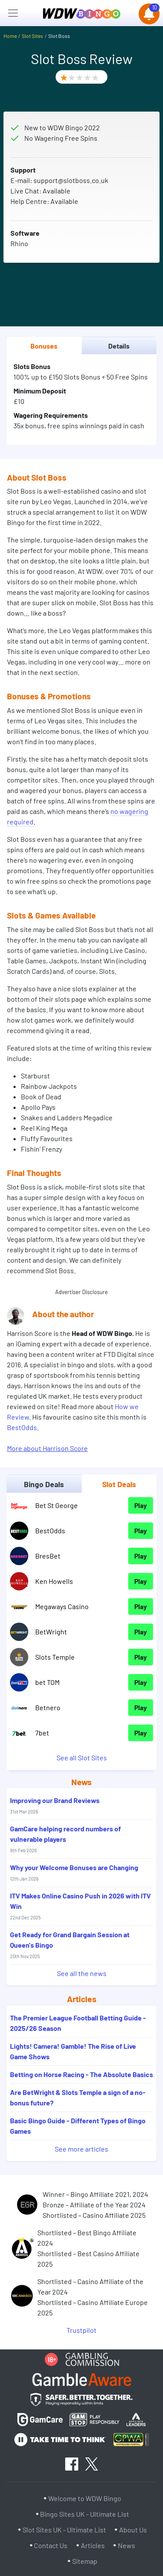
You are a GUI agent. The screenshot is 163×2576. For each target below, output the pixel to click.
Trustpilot (81, 2330)
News (126, 2545)
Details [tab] (119, 346)
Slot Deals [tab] (119, 1484)
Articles (93, 2545)
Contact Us (50, 2545)
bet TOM (47, 1682)
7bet (42, 1733)
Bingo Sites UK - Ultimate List (84, 2514)
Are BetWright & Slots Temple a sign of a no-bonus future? (78, 2097)
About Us (133, 2529)
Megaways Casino (62, 1606)
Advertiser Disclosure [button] (81, 1291)
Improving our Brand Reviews (55, 1805)
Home (10, 36)
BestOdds (22, 1427)
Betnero (47, 1707)
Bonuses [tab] (43, 346)
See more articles (81, 2149)
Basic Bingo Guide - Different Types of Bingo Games (78, 2125)
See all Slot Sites (82, 1757)
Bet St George (56, 1505)
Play (140, 1505)
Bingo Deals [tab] (44, 1484)
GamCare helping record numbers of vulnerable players (65, 1838)
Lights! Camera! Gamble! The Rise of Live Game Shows (73, 2051)
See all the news (81, 1973)
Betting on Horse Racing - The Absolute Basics (81, 2074)
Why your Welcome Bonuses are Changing (74, 1872)
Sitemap (84, 2561)
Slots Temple (55, 1657)
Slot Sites (32, 36)
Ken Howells (54, 1581)
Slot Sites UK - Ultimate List (64, 2529)
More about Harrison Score (47, 1448)
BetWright (51, 1631)
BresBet (47, 1556)
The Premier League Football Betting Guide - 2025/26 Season (78, 2022)
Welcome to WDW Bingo (84, 2498)
